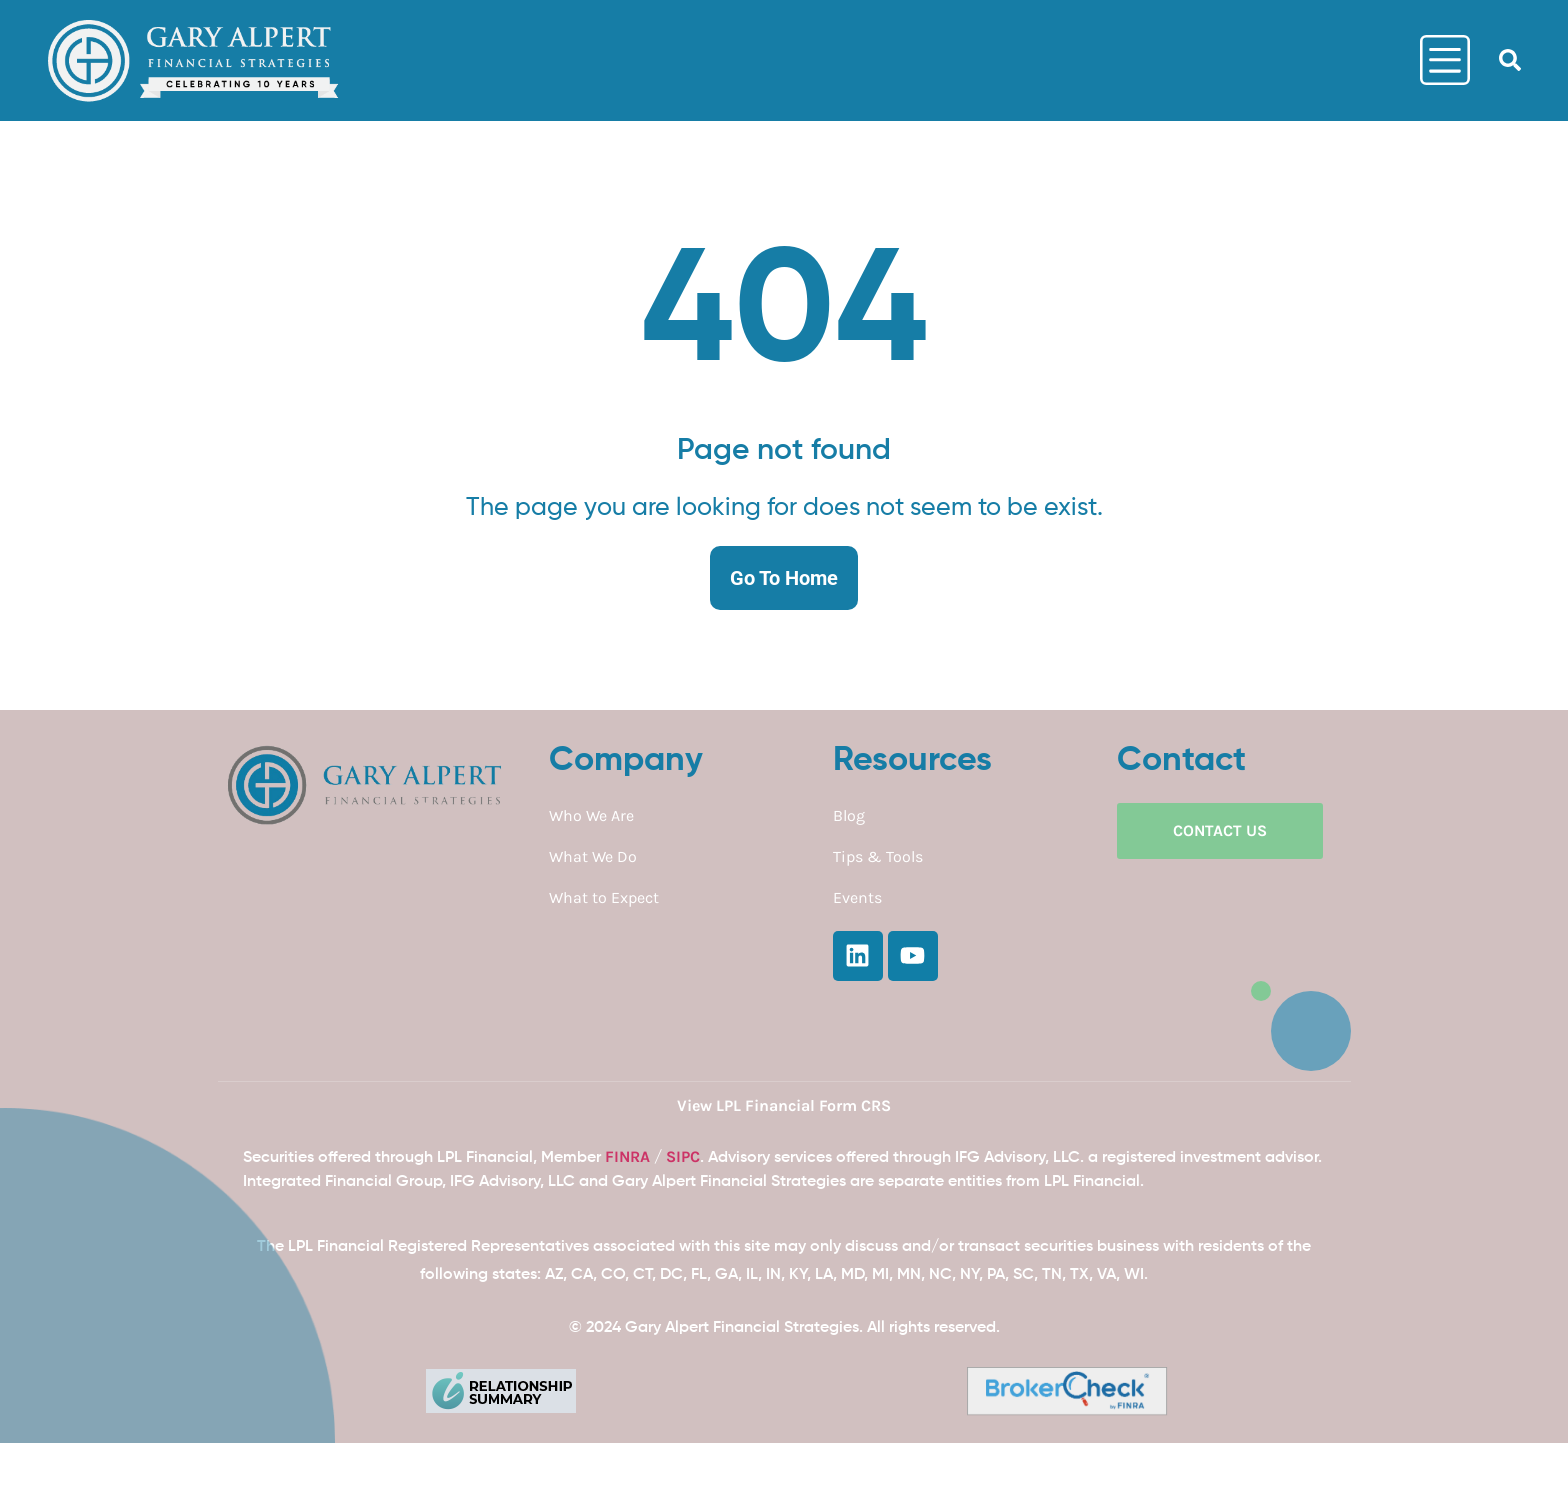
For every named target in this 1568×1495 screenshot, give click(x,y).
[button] (1510, 60)
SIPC (683, 1156)
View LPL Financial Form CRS (784, 1105)
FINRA (627, 1156)
